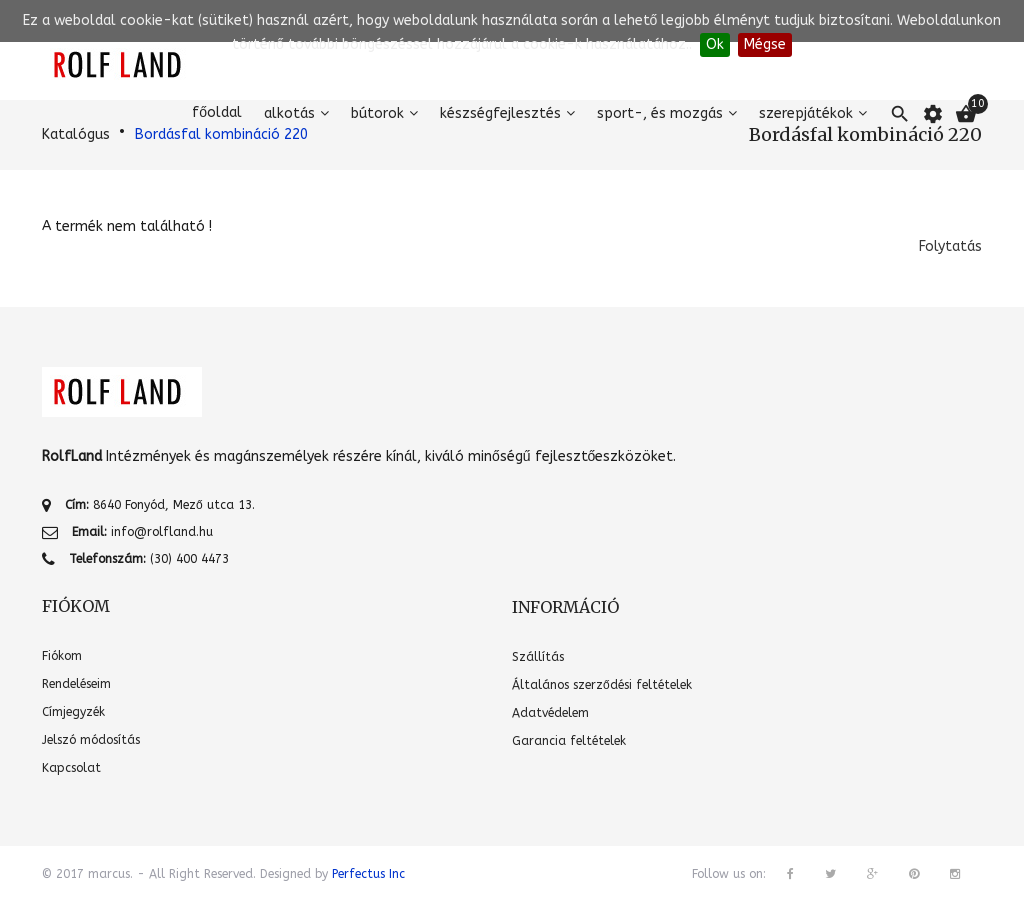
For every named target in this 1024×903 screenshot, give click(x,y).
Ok (715, 44)
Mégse (765, 44)
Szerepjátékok (806, 113)
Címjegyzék (73, 712)
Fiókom (62, 656)
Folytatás (950, 246)
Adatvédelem (550, 713)
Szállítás (538, 657)
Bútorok (377, 113)
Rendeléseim (76, 684)
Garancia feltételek (569, 741)
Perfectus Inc (368, 874)
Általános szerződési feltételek (602, 685)
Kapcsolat (71, 768)
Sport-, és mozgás (660, 113)
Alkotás (289, 113)
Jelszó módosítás (91, 740)
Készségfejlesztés (500, 113)
